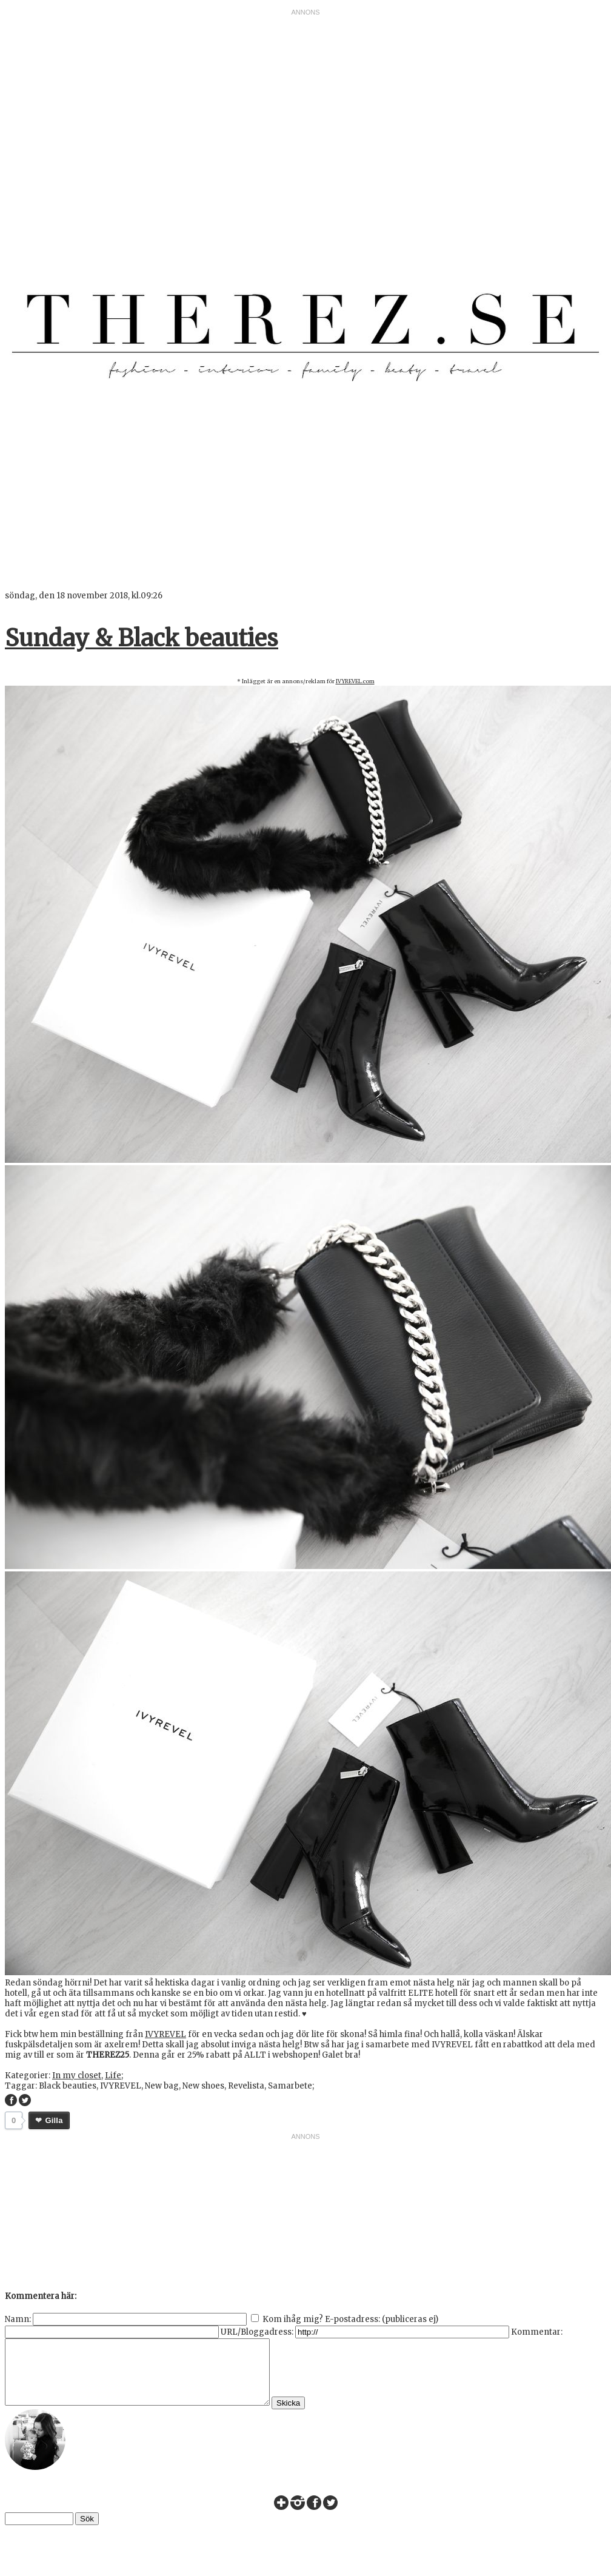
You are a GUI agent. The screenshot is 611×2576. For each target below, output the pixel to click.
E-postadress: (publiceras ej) (381, 2319)
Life (113, 2075)
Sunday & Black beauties (141, 638)
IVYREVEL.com (355, 681)
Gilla (53, 2120)
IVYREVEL (165, 2034)
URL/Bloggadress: (257, 2332)
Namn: (18, 2319)
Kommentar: (537, 2332)
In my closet (76, 2075)
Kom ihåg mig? (292, 2319)
